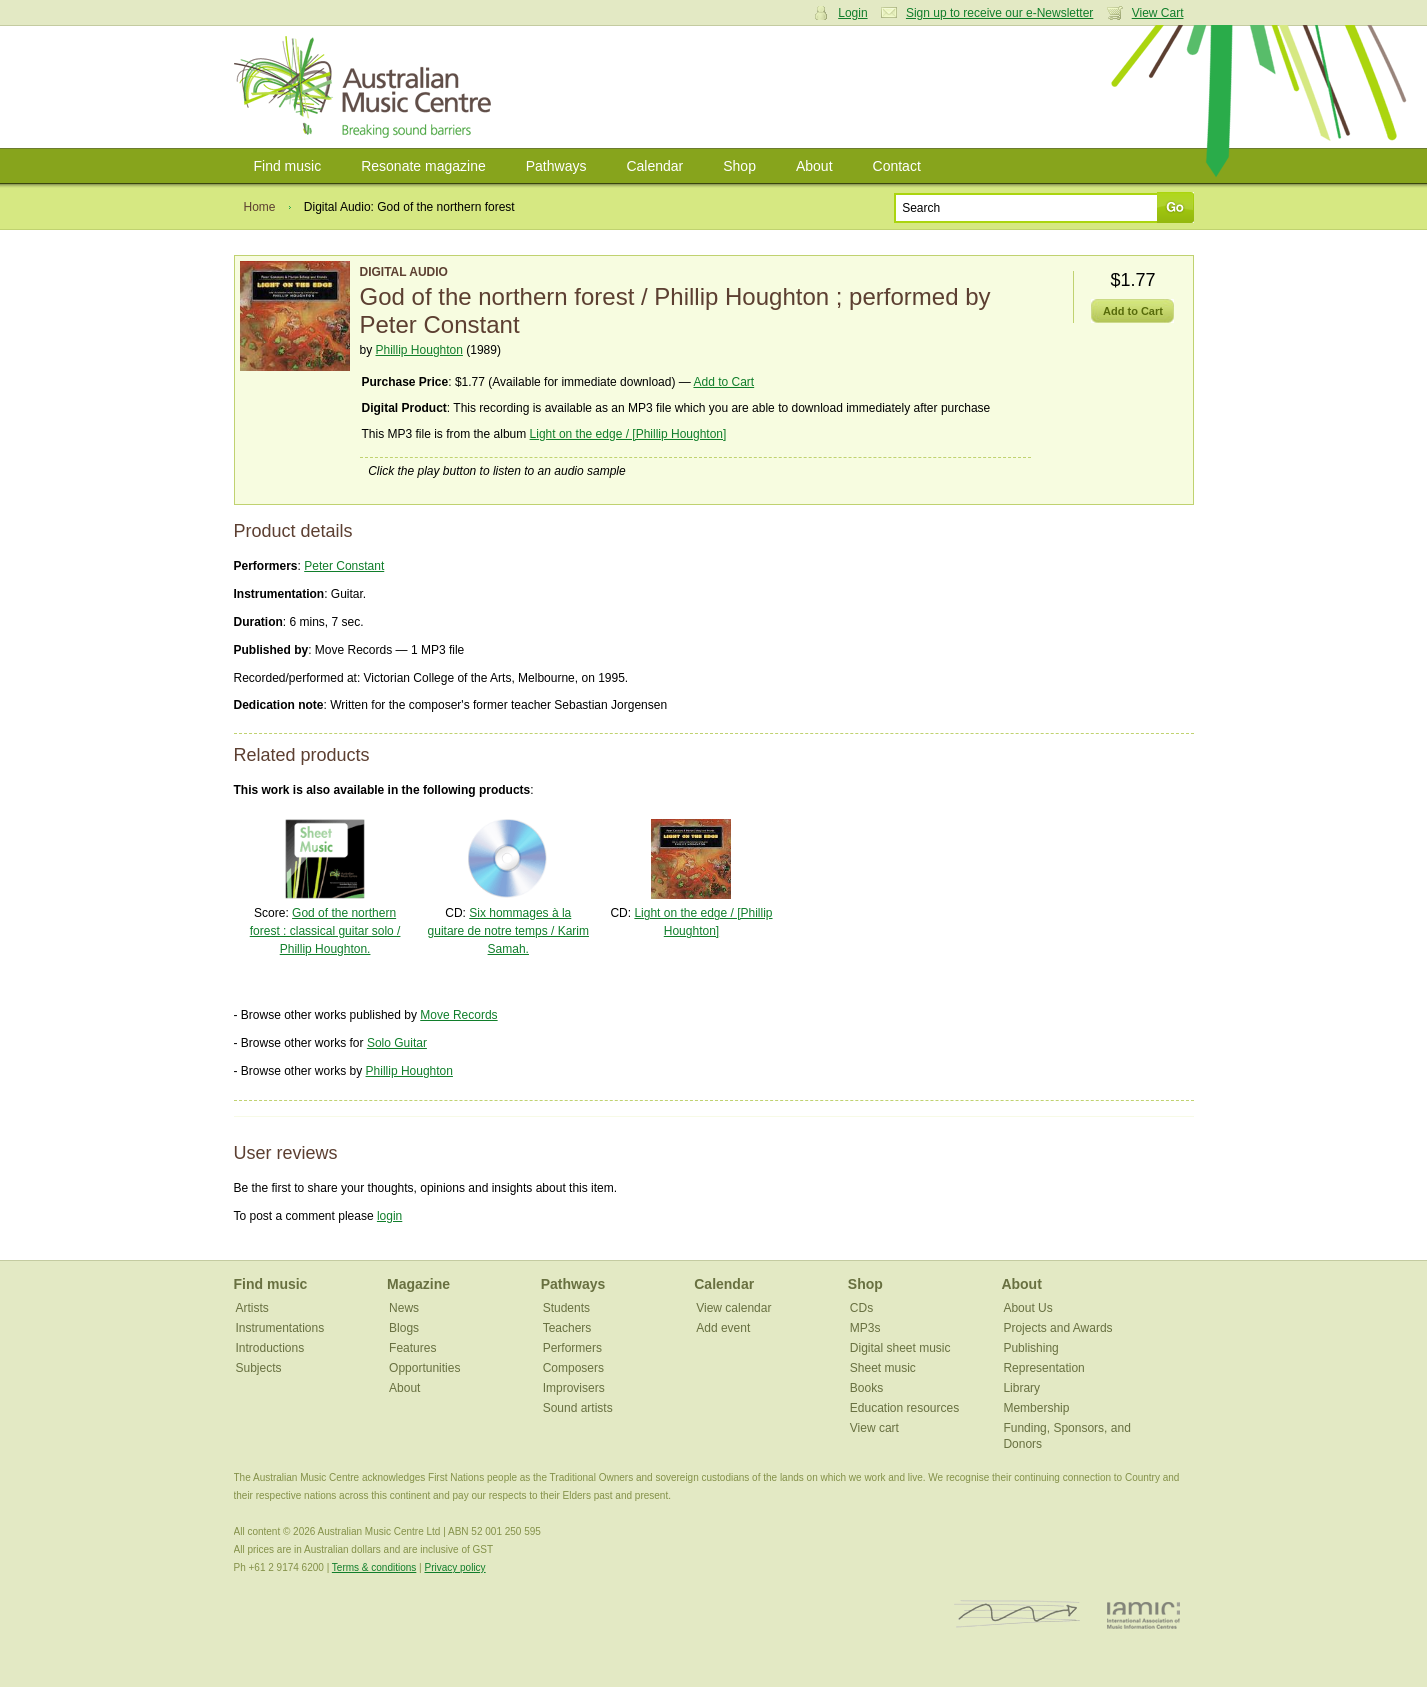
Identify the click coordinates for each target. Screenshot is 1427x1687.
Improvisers (574, 1388)
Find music (288, 166)
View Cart (1158, 13)
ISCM (1017, 1614)
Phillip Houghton (419, 350)
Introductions (270, 1348)
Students (566, 1308)
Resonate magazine (423, 166)
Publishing (1030, 1348)
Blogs (404, 1328)
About (814, 166)
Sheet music (883, 1368)
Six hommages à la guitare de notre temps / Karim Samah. (508, 931)
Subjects (259, 1368)
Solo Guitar (397, 1043)
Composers (573, 1368)
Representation (1043, 1368)
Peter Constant (344, 566)
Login (852, 13)
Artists (252, 1308)
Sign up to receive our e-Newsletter (999, 13)
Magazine (418, 1284)
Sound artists (578, 1408)
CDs (861, 1308)
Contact (897, 166)
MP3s (865, 1328)
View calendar (733, 1308)
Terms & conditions (374, 1567)
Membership (1036, 1408)
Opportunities (424, 1368)
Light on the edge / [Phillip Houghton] (628, 434)
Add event (723, 1328)
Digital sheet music (900, 1348)
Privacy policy (454, 1567)
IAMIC (1143, 1614)
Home (260, 207)
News (404, 1308)
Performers (572, 1348)
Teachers (567, 1328)
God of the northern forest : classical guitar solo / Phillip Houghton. (325, 931)
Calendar (654, 166)
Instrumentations (280, 1328)
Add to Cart (723, 382)
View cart (874, 1428)
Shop (739, 166)
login (389, 1216)
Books (866, 1388)
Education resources (904, 1408)
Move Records (458, 1015)
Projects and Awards (1057, 1328)
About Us (1027, 1308)
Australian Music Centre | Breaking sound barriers (366, 87)
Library (1021, 1388)
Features (412, 1348)
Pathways (556, 166)
